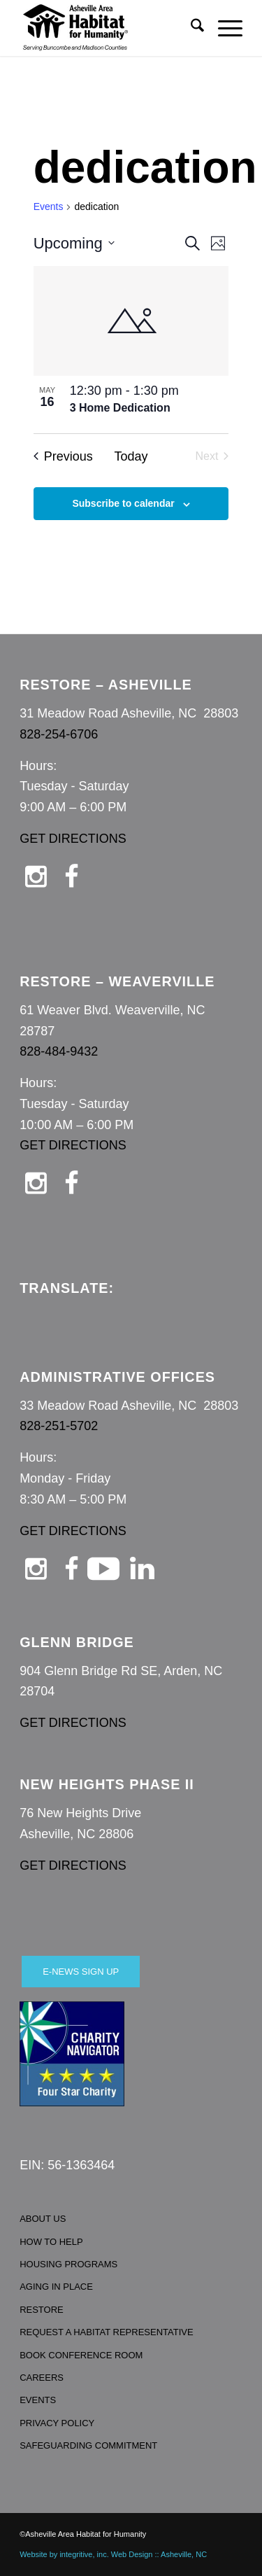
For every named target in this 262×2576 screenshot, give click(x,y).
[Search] (190, 28)
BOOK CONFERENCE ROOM (81, 2355)
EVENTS (38, 2400)
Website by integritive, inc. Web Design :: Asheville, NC (113, 2554)
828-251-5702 (59, 1426)
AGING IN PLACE (56, 2286)
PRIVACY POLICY (57, 2423)
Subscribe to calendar (123, 503)
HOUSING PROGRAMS (68, 2264)
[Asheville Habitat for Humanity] (109, 28)
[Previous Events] (63, 456)
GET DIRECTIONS (73, 839)
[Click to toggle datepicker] (74, 243)
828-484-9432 (59, 1051)
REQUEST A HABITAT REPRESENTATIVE (107, 2332)
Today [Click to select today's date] (130, 456)
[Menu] (223, 28)
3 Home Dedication (120, 408)
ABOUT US (43, 2218)
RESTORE (42, 2309)
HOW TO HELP (51, 2241)
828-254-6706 (59, 734)
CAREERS (42, 2377)
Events (49, 206)
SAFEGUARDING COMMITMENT (88, 2445)
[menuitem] (190, 28)
